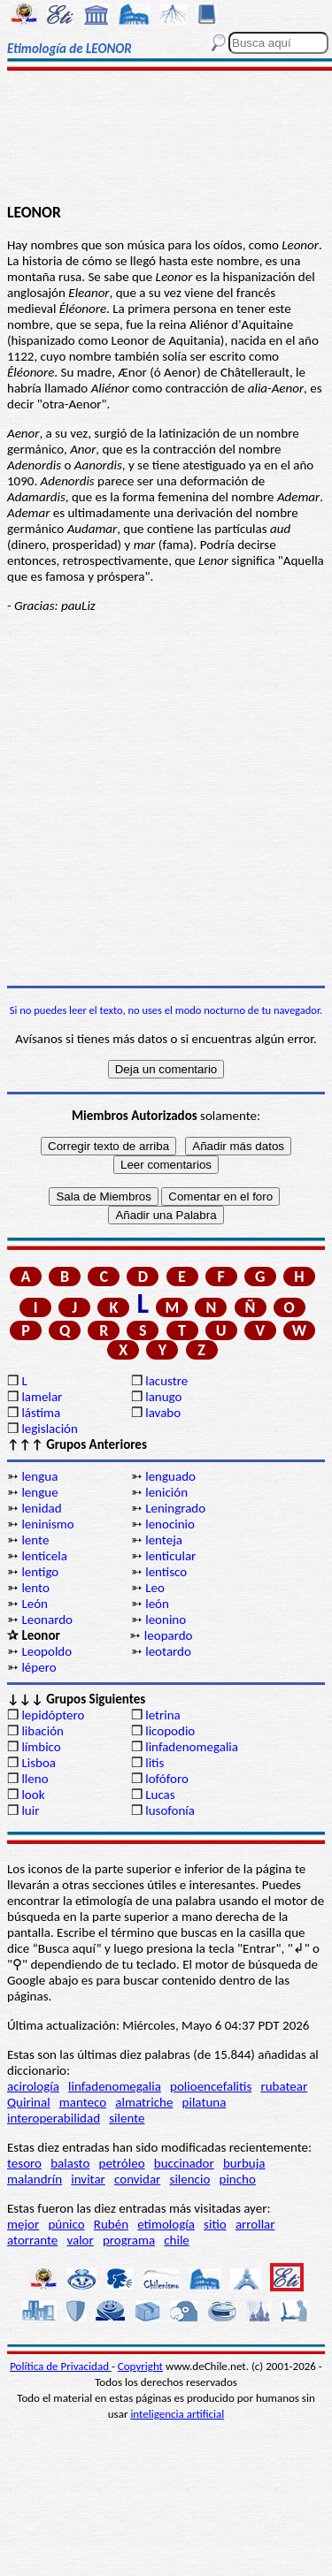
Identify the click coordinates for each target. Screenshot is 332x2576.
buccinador (184, 2163)
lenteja (163, 1540)
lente (35, 1540)
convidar (137, 2179)
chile (176, 2240)
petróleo (122, 2163)
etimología (166, 2224)
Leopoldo (46, 1651)
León (34, 1604)
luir (30, 1810)
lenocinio (170, 1524)
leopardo (168, 1635)
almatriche (144, 2102)
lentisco (166, 1572)
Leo (155, 1588)
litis (154, 1763)
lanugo (163, 1397)
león (157, 1604)
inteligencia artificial (177, 2413)
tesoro (24, 2163)
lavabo (163, 1413)
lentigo (39, 1572)
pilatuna (204, 2102)
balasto (69, 2163)
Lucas (159, 1794)
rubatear (283, 2086)
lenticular (170, 1556)
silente (126, 2118)
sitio (215, 2224)
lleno (34, 1779)
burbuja (244, 2163)
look (32, 1794)
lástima (40, 1413)
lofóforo (167, 1779)
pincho (238, 2179)
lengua (39, 1476)
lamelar (41, 1397)
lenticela (43, 1556)
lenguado (170, 1476)
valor (79, 2240)
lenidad (41, 1508)
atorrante (32, 2240)
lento (35, 1588)
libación (42, 1731)
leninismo (47, 1524)
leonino (165, 1619)
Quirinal (28, 2102)
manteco (82, 2102)
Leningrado (175, 1508)
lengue (39, 1492)
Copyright (140, 2366)
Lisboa (38, 1763)
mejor (23, 2224)
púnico (66, 2224)
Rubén (111, 2224)
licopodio (170, 1731)
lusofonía (170, 1810)
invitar (88, 2179)
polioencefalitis (210, 2086)
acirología (33, 2086)
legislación (49, 1429)
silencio (190, 2179)
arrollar (255, 2224)
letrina (163, 1715)
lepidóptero (52, 1715)
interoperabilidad (53, 2118)
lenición (166, 1492)
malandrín (34, 2179)
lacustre (166, 1381)
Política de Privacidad (61, 2366)
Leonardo (47, 1619)
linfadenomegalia (191, 1747)
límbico (40, 1747)
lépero (38, 1667)
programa (129, 2240)
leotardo (168, 1651)
